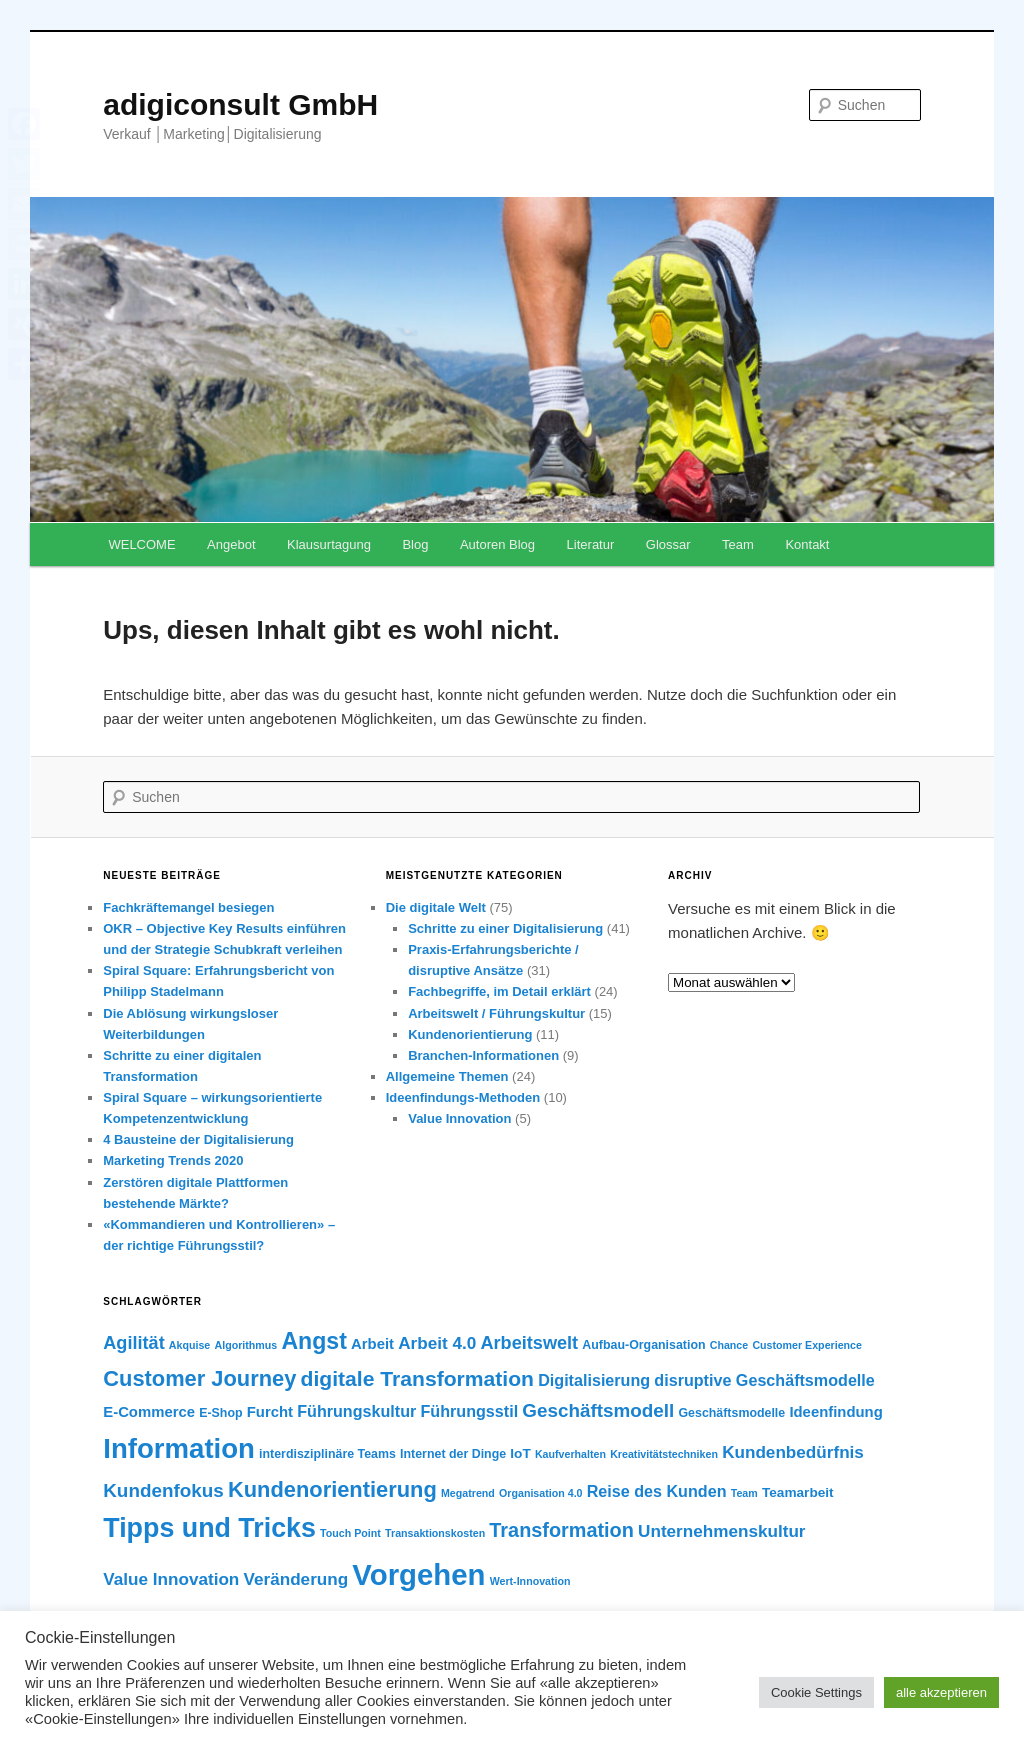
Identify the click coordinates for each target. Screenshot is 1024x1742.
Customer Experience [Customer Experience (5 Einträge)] (807, 1345)
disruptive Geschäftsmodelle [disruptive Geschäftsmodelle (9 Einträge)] (764, 1380)
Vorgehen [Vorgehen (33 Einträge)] (418, 1574)
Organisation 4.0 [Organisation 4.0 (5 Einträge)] (541, 1493)
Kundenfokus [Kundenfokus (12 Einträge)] (163, 1490)
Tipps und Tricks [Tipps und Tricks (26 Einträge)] (209, 1528)
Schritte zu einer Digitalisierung (505, 928)
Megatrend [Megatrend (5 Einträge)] (468, 1493)
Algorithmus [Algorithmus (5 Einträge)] (245, 1345)
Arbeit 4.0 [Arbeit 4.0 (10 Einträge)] (437, 1343)
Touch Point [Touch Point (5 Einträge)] (350, 1533)
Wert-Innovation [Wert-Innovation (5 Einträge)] (530, 1581)
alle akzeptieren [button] (941, 1692)
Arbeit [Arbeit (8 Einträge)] (372, 1344)
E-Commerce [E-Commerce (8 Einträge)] (149, 1412)
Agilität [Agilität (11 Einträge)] (133, 1343)
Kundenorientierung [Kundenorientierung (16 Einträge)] (332, 1489)
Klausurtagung (329, 544)
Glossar (668, 544)
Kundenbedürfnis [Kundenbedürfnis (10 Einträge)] (793, 1452)
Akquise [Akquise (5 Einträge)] (189, 1345)
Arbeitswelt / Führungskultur (496, 1013)
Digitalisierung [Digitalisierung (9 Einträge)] (594, 1380)
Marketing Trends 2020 (173, 1160)
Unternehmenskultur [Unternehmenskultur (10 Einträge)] (721, 1531)
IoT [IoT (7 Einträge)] (520, 1453)
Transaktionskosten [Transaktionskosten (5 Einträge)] (435, 1533)
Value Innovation (459, 1118)
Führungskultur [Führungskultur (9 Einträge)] (356, 1411)
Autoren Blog (497, 544)
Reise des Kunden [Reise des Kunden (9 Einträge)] (657, 1491)
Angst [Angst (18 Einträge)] (313, 1341)
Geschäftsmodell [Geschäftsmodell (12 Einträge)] (598, 1410)
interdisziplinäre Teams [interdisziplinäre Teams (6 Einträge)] (327, 1454)
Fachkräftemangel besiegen (188, 907)
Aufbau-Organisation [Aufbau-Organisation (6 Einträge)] (643, 1345)
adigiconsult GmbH (240, 104)
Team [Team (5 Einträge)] (744, 1493)
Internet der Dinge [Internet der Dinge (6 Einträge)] (453, 1454)
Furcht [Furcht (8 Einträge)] (270, 1412)
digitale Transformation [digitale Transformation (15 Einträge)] (417, 1378)
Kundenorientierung (470, 1034)
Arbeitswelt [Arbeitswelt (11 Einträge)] (529, 1343)
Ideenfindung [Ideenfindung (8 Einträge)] (835, 1412)
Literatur (591, 544)
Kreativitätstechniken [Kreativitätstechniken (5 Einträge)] (664, 1454)
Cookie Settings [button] (816, 1692)
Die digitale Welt (436, 907)
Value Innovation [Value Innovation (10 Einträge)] (171, 1579)
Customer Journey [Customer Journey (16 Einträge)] (199, 1378)
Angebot (231, 544)
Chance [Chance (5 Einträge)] (729, 1345)
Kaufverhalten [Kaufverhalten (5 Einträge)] (570, 1454)
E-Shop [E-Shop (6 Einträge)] (220, 1413)
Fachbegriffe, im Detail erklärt (499, 991)
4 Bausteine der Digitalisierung (198, 1139)
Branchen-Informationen (483, 1055)
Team (738, 544)
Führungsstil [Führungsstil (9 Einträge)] (470, 1411)
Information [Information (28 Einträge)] (179, 1448)
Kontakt (807, 544)
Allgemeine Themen (447, 1076)
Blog (415, 544)
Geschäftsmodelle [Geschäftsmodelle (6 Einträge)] (731, 1413)
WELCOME (141, 544)
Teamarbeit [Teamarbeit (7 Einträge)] (798, 1492)
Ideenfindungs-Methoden (463, 1097)
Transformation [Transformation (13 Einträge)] (561, 1530)
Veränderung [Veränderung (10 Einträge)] (296, 1579)
